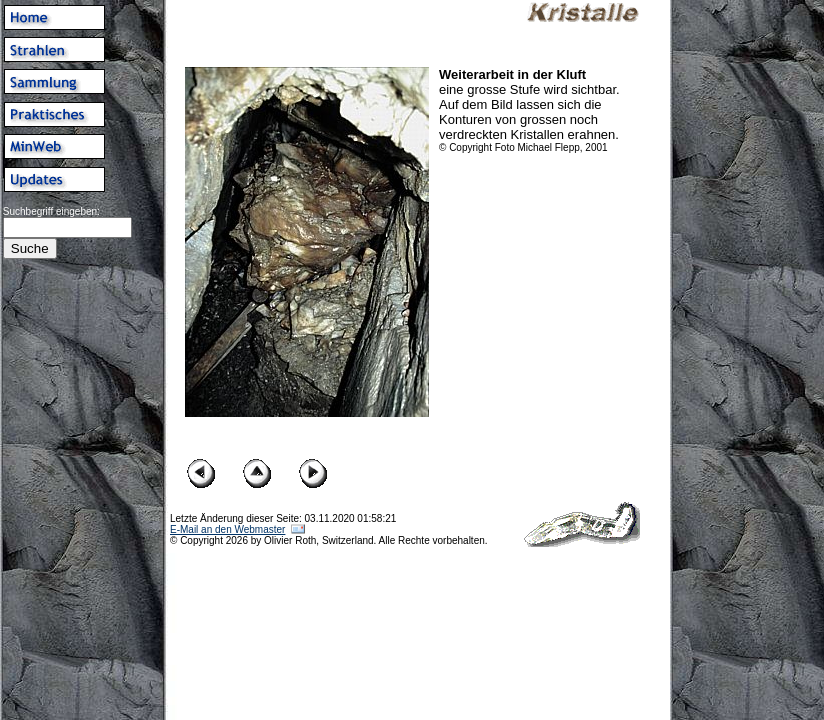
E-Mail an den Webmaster (227, 529)
